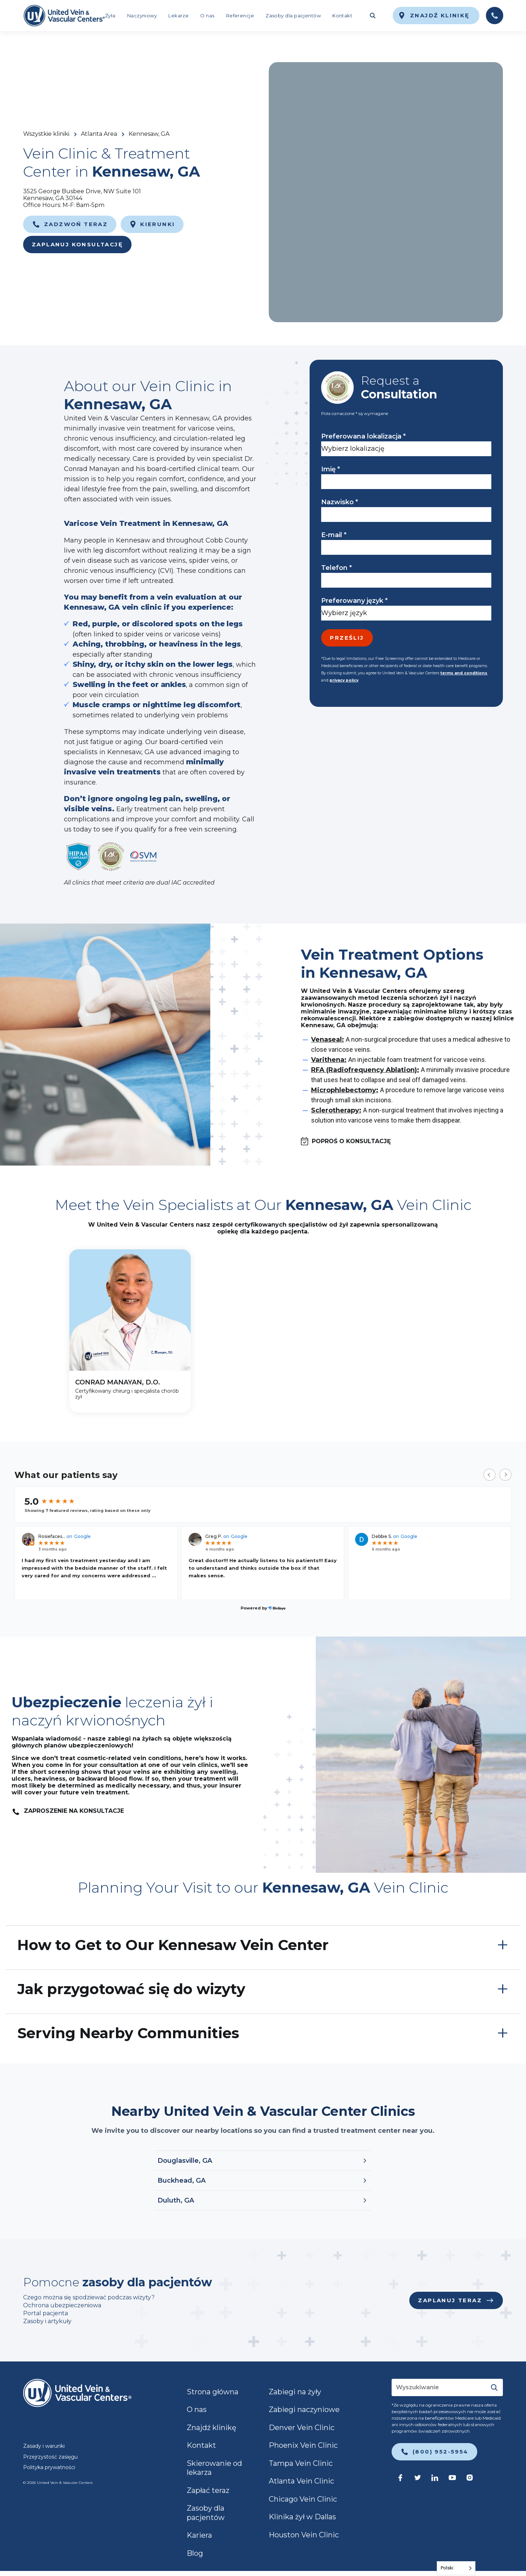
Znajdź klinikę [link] (211, 2427)
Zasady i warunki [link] (44, 2446)
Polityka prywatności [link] (49, 2467)
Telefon (336, 568)
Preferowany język (354, 601)
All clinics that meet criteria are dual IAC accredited (139, 882)
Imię (330, 469)
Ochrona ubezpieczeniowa (62, 2305)
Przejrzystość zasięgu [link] (50, 2457)
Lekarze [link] (178, 15)
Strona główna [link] (212, 2391)
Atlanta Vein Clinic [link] (301, 2481)
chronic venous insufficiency (195, 675)
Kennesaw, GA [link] (149, 134)
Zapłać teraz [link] (208, 2490)
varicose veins (196, 634)
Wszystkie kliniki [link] (46, 134)
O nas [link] (207, 15)
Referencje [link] (240, 15)
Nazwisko (339, 502)
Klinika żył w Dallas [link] (302, 2516)
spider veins (143, 634)
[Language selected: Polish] (456, 2568)
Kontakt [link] (342, 15)
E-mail (333, 535)
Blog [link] (195, 2553)
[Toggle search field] (372, 15)
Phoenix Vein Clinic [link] (303, 2445)
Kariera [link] (199, 2535)
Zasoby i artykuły (47, 2321)
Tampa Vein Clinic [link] (301, 2463)
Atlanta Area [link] (99, 134)
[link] (64, 15)
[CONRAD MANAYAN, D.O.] (130, 1331)
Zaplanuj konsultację (77, 244)
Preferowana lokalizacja (363, 436)
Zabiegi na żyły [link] (295, 2391)
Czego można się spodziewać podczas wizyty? (89, 2297)
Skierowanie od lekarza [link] (214, 2468)
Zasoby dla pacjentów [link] (293, 15)
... (154, 1575)
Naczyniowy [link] (142, 15)
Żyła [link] (110, 15)
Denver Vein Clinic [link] (302, 2427)
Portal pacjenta (45, 2313)
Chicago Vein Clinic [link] (303, 2499)
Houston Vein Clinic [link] (304, 2534)
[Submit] (494, 2387)
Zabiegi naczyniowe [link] (304, 2409)
